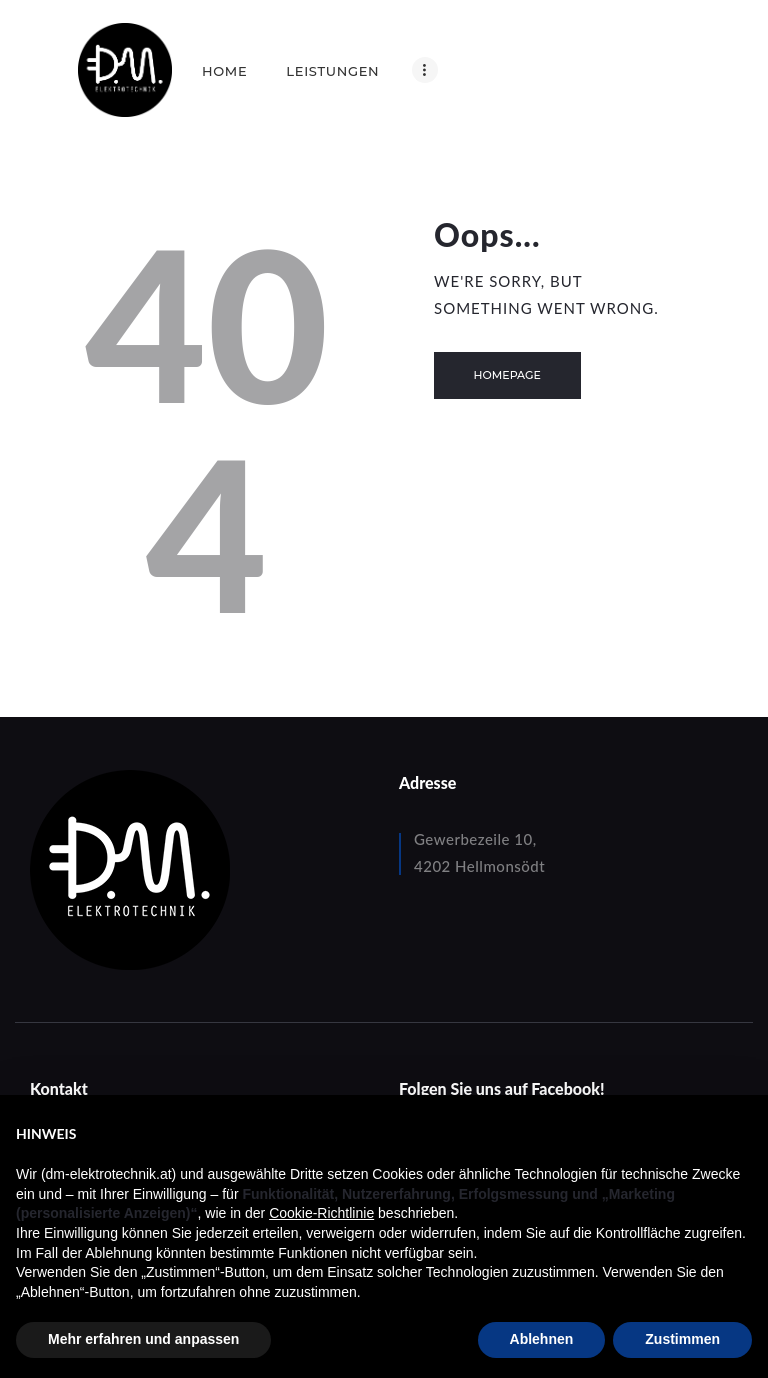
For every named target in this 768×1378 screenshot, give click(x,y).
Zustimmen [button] (682, 1339)
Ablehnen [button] (542, 1339)
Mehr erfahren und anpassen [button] (143, 1339)
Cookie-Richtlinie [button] (321, 1213)
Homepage (507, 375)
